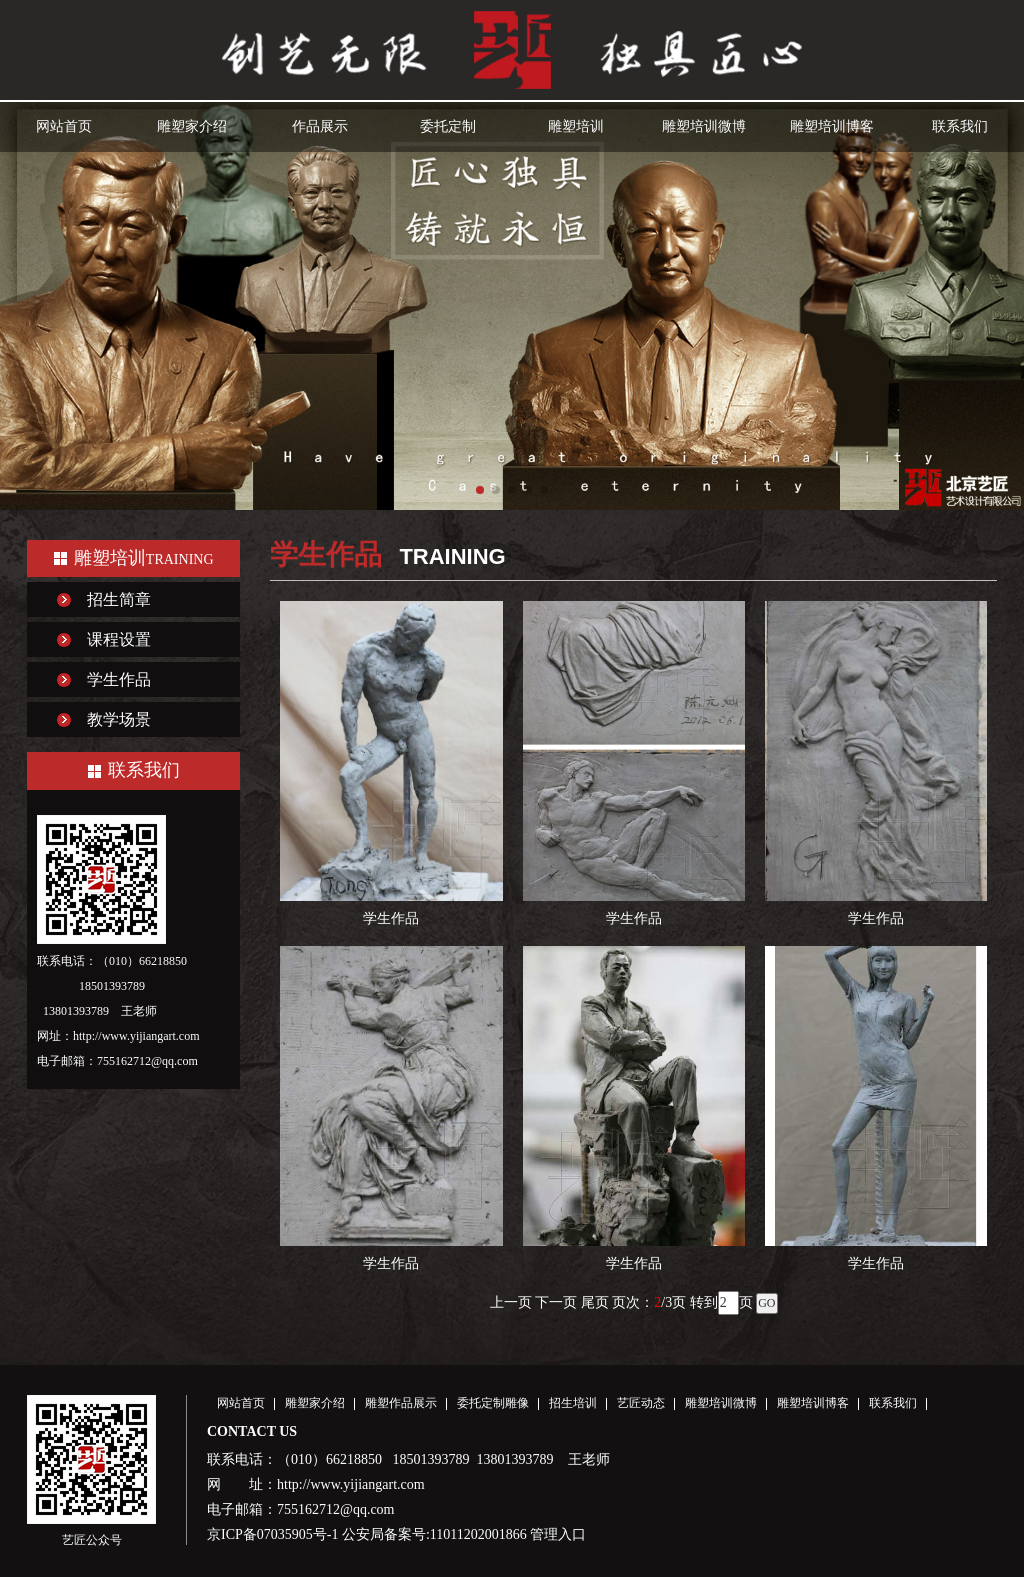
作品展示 (320, 126)
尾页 (595, 1302)
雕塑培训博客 (832, 126)
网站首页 (64, 126)
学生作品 (119, 679)
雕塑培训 (576, 126)
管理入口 (558, 1534)
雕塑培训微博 (704, 126)
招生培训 (573, 1403)
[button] (480, 490)
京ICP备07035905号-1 (272, 1534)
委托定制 (448, 126)
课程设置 (119, 639)
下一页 (556, 1302)
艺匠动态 (641, 1403)
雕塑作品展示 (401, 1403)
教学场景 (119, 719)
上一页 (511, 1302)
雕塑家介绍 (192, 126)
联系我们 (960, 126)
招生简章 (119, 599)
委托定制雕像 (493, 1403)
